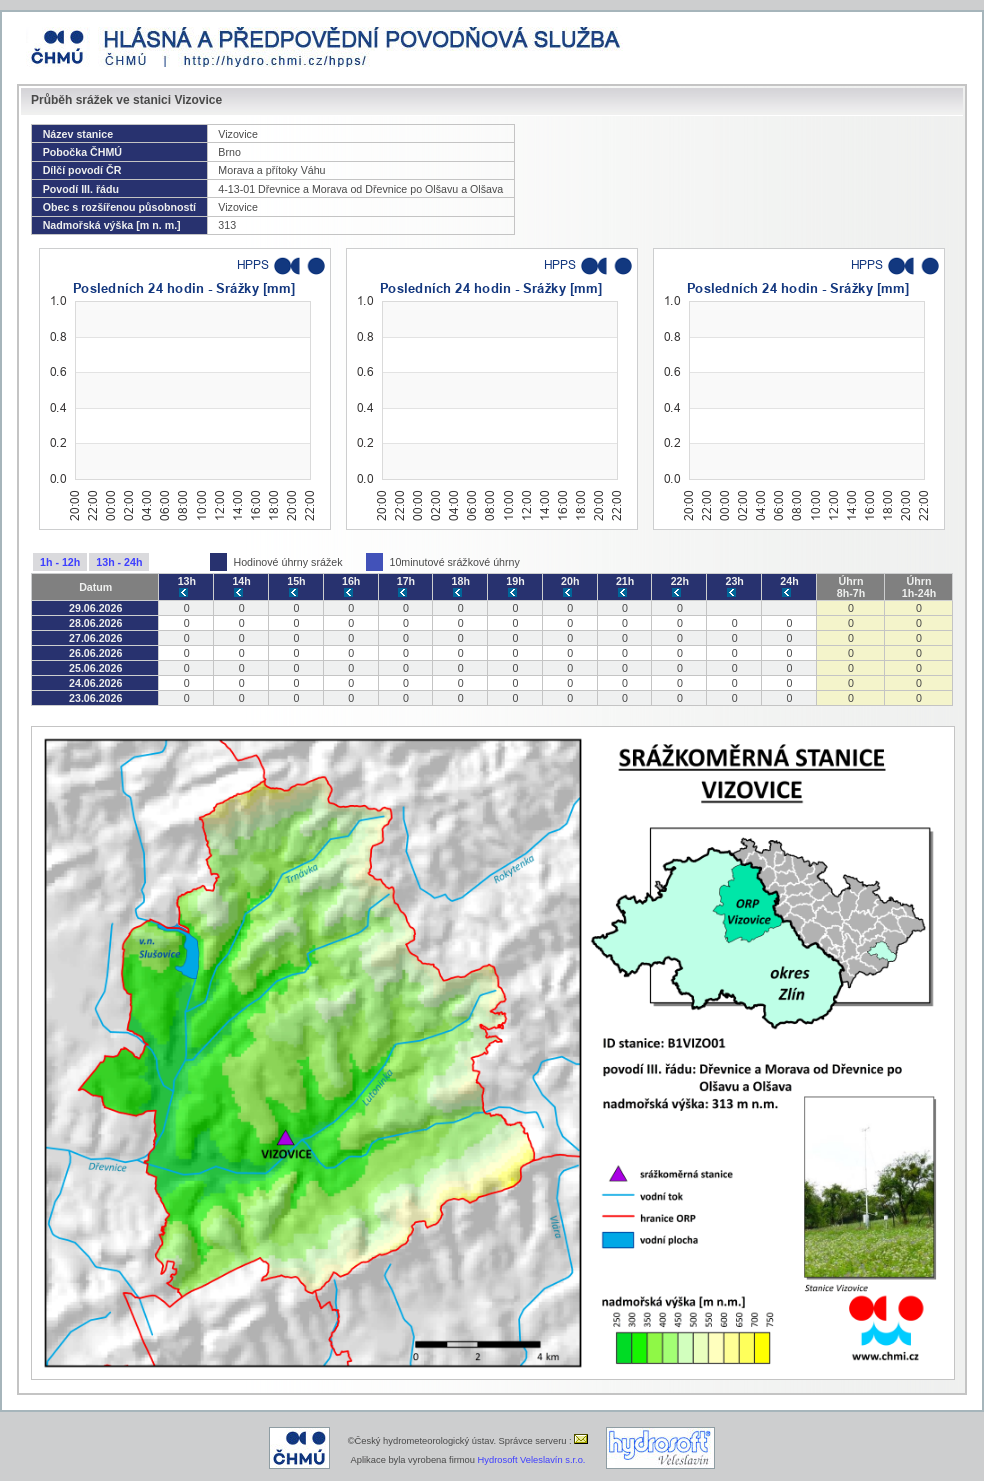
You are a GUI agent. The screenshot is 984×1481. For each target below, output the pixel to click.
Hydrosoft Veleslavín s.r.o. (532, 1460)
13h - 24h (119, 562)
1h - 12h (60, 562)
